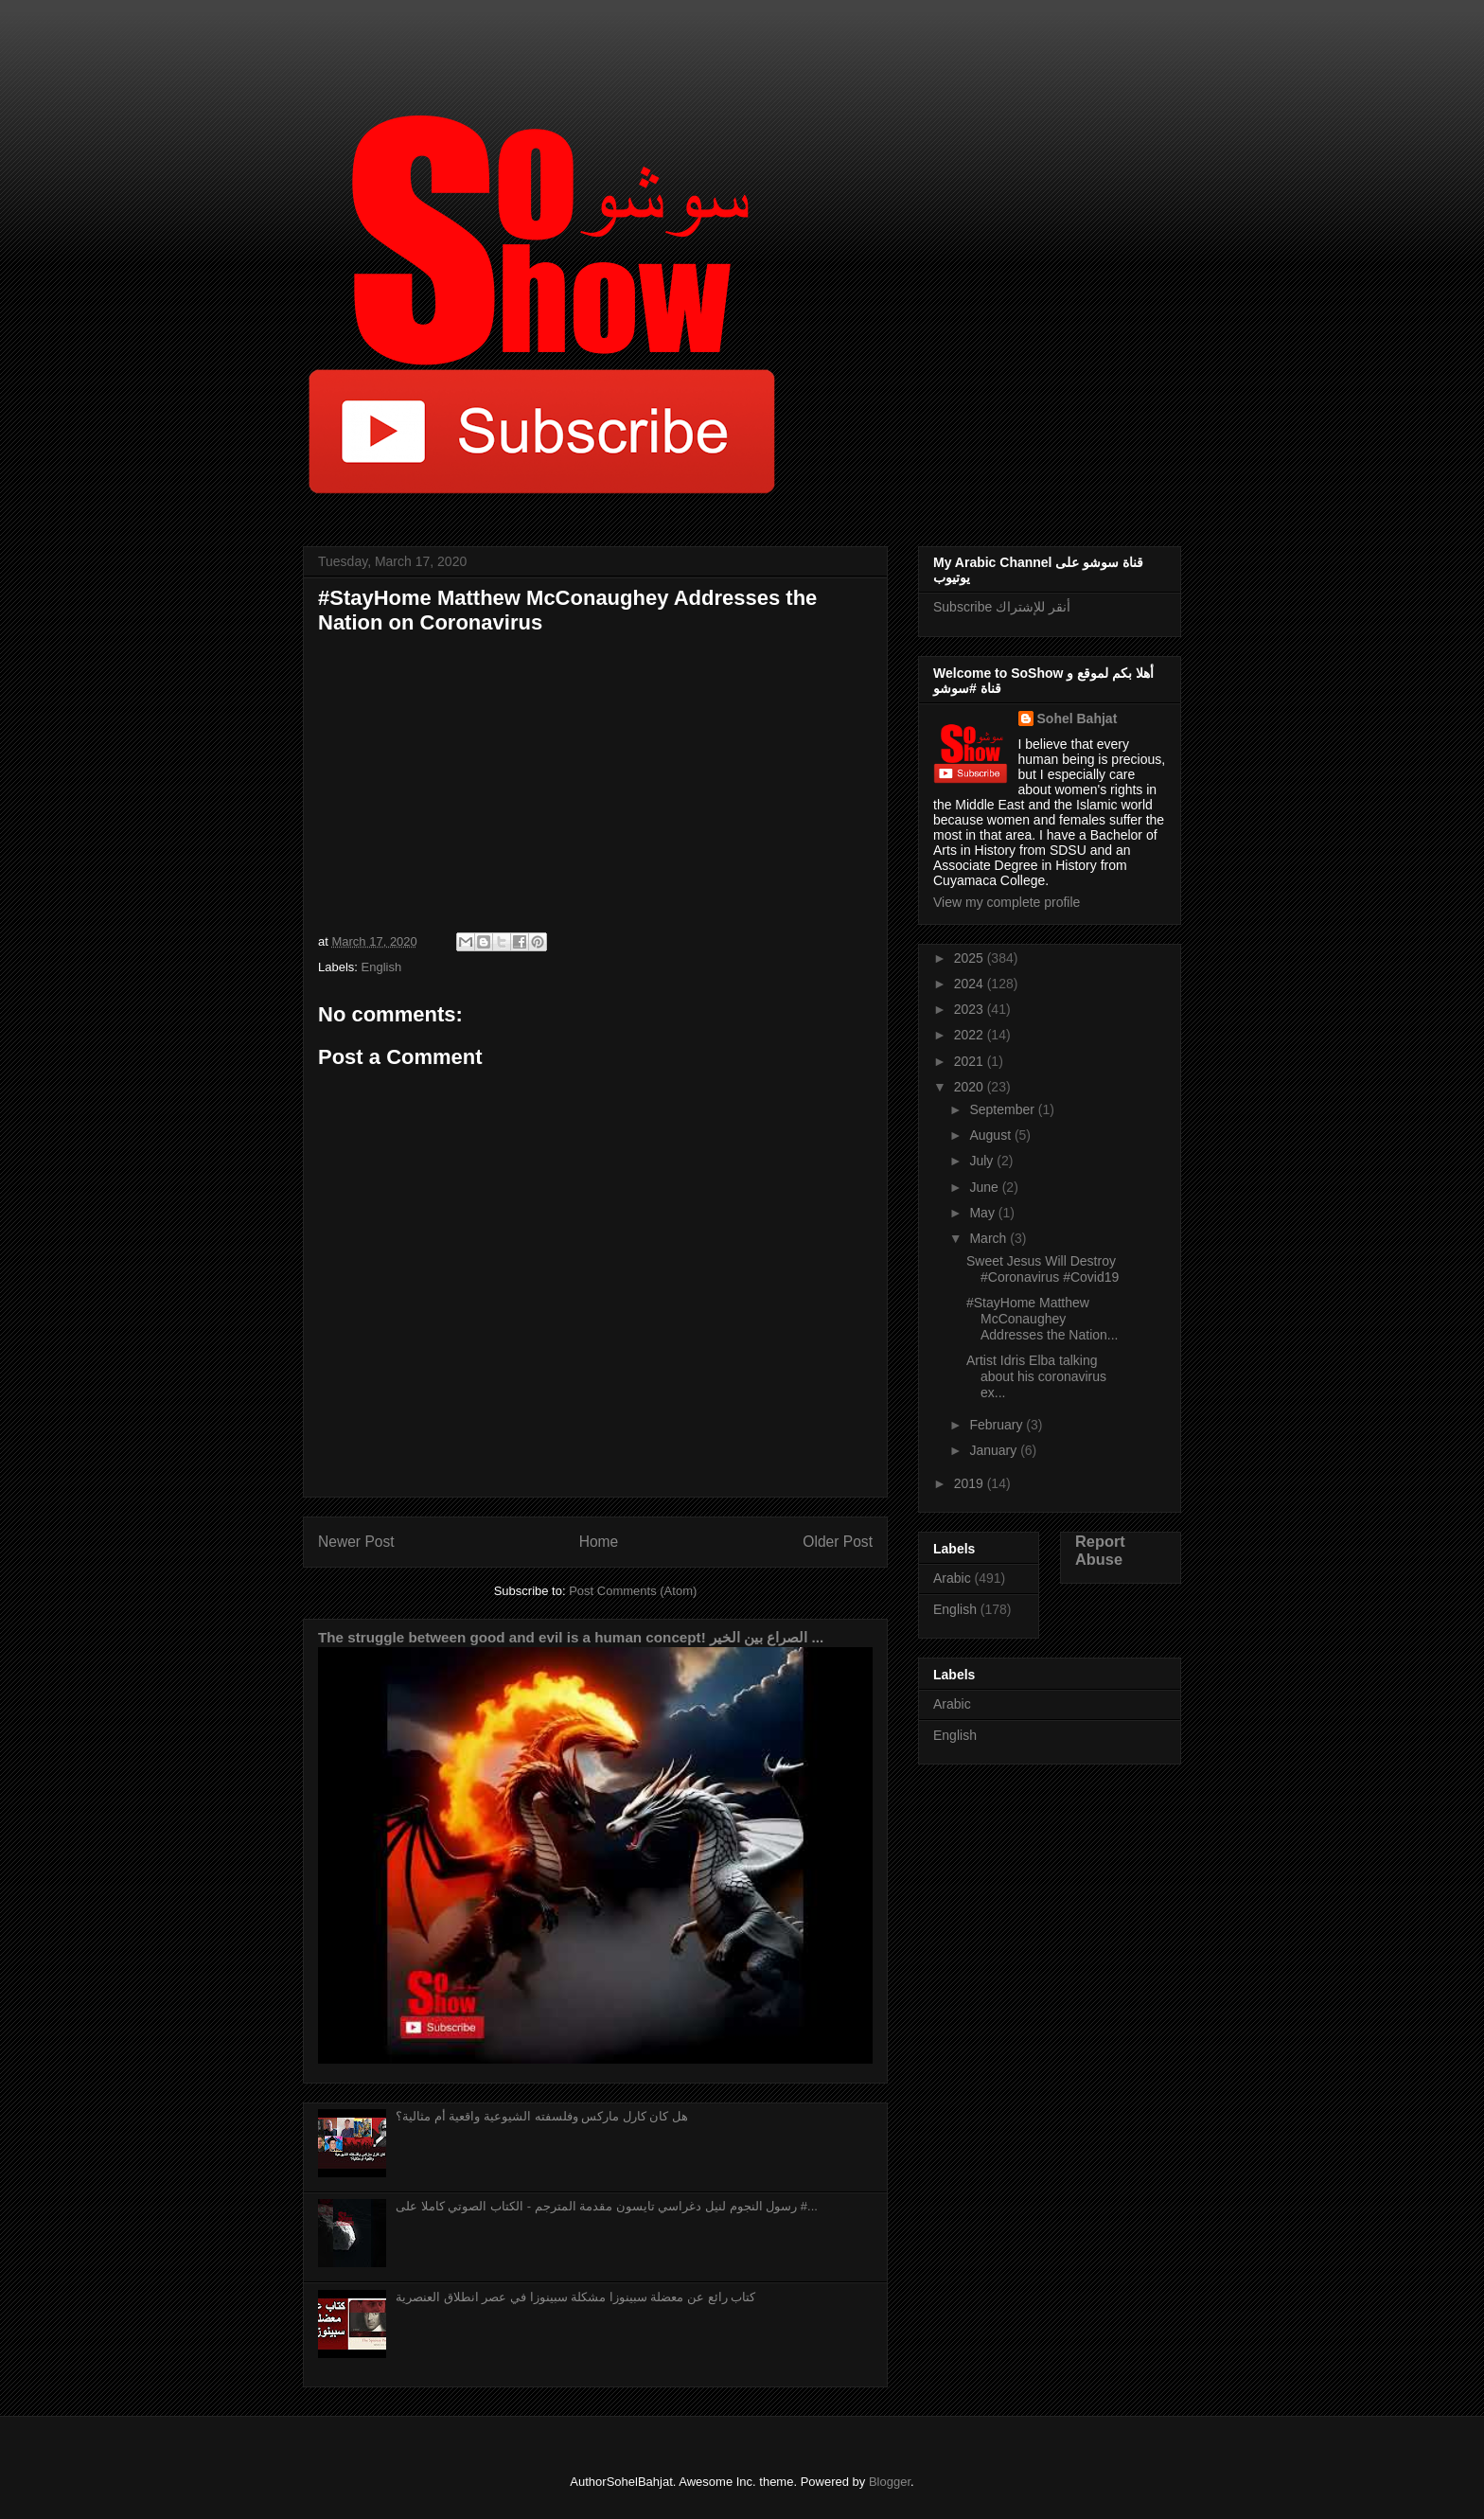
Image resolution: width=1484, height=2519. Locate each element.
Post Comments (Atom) (633, 1591)
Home (599, 1542)
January (994, 1450)
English (382, 967)
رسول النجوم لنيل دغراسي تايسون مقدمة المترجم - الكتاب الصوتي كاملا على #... (607, 2206)
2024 (970, 983)
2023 (970, 1009)
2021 (970, 1061)
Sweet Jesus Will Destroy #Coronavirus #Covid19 (1042, 1269)
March (989, 1238)
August (991, 1135)
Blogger (889, 2482)
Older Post (838, 1542)
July (983, 1160)
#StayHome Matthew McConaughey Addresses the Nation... (1042, 1318)
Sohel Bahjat (1077, 718)
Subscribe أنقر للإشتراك (1001, 606)
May (983, 1212)
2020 (970, 1086)
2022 (970, 1034)
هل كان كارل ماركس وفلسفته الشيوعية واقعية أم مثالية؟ (542, 2116)
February (997, 1424)
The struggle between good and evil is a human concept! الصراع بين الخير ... (570, 1637)
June (985, 1187)
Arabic (952, 1578)
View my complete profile (1006, 902)
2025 (970, 958)
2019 (970, 1483)
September (1003, 1109)
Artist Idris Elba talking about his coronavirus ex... (1036, 1376)
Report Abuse (1100, 1550)
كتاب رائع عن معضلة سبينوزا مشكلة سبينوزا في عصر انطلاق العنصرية (575, 2297)
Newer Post (356, 1542)
